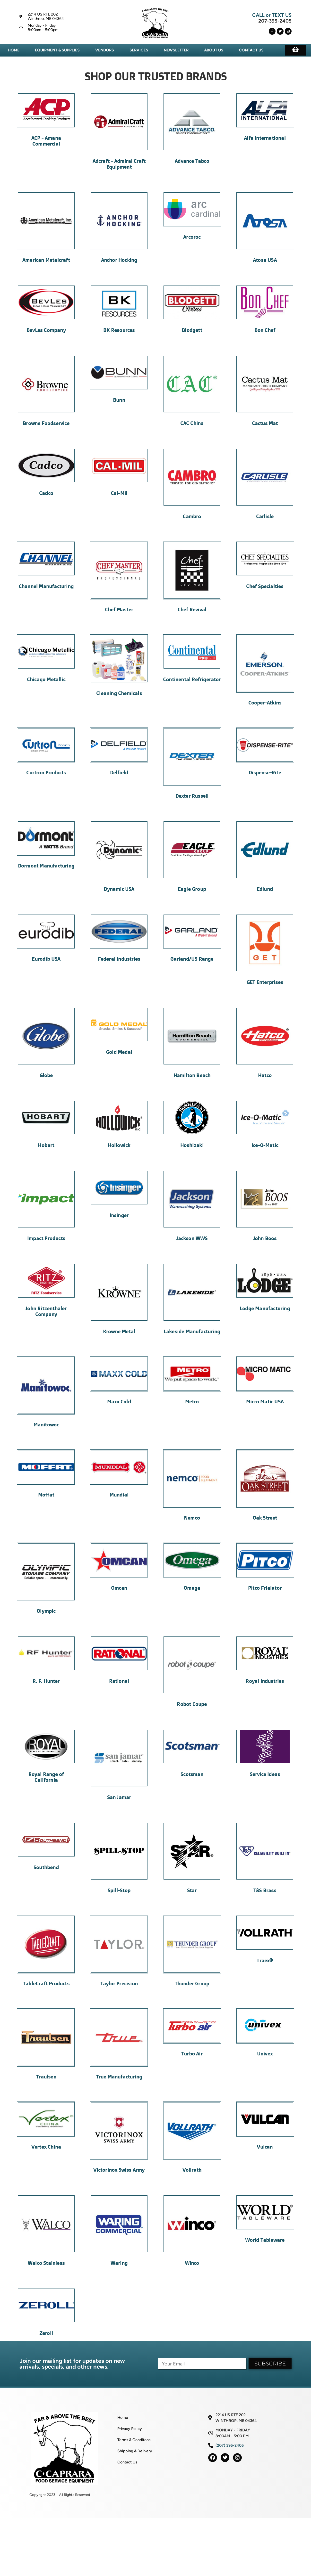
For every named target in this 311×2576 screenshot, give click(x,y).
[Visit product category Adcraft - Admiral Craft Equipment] (119, 132)
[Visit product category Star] (192, 1859)
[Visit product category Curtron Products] (46, 753)
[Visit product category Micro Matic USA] (265, 1381)
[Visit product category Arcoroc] (192, 217)
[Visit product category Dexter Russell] (192, 764)
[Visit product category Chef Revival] (192, 578)
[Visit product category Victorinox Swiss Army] (119, 2138)
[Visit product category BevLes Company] (46, 310)
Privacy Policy (129, 2428)
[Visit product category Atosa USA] (265, 228)
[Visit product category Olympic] (46, 1579)
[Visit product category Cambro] (192, 485)
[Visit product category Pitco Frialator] (265, 1568)
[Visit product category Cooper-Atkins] (265, 671)
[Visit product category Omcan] (119, 1568)
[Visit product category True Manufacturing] (119, 2045)
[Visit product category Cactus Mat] (265, 392)
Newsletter (176, 50)
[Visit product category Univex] (265, 2033)
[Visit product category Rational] (119, 1661)
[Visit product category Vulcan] (265, 2127)
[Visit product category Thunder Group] (192, 1952)
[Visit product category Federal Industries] (119, 939)
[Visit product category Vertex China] (46, 2127)
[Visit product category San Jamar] (119, 1766)
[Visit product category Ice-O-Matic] (265, 1125)
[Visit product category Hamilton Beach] (192, 1044)
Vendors (104, 50)
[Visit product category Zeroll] (46, 2313)
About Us (213, 50)
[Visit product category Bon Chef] (265, 310)
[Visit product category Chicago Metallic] (46, 659)
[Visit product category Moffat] (46, 1474)
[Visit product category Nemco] (192, 1486)
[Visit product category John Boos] (265, 1207)
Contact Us (251, 50)
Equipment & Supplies (57, 50)
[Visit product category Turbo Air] (192, 2033)
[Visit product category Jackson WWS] (192, 1207)
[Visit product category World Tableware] (265, 2220)
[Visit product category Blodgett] (192, 310)
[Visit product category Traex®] (265, 1940)
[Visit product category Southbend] (46, 1847)
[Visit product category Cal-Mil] (119, 473)
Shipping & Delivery (134, 2451)
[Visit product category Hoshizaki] (192, 1125)
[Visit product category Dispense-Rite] (265, 753)
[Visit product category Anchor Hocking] (119, 228)
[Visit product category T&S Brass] (265, 1859)
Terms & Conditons (133, 2439)
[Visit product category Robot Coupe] (192, 1672)
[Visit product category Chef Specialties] (265, 566)
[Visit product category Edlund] (265, 857)
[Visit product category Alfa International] (265, 118)
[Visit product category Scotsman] (192, 1754)
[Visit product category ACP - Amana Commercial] (46, 121)
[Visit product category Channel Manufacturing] (46, 566)
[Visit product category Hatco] (265, 1044)
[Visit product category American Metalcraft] (46, 228)
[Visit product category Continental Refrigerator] (192, 659)
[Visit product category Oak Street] (265, 1486)
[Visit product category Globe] (46, 1044)
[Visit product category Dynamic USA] (119, 857)
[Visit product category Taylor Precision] (119, 1952)
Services (139, 50)
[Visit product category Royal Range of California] (46, 1757)
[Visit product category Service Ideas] (265, 1754)
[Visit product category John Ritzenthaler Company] (46, 1291)
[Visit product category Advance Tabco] (192, 129)
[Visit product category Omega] (192, 1568)
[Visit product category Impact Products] (46, 1207)
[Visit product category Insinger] (119, 1195)
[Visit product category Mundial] (119, 1474)
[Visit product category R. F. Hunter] (46, 1661)
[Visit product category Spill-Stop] (119, 1859)
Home (13, 50)
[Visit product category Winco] (192, 2231)
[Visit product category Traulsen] (46, 2045)
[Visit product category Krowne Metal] (119, 1300)
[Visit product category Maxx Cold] (119, 1381)
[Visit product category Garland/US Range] (192, 939)
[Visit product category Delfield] (119, 753)
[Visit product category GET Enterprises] (265, 951)
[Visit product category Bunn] (119, 380)
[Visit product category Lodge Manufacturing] (265, 1288)
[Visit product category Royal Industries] (265, 1661)
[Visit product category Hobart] (46, 1125)
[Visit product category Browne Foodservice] (46, 392)
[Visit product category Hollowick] (119, 1125)
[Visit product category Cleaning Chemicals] (119, 666)
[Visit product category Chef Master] (119, 578)
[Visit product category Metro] (192, 1381)
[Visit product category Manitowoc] (46, 1393)
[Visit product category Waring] (119, 2231)
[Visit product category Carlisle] (265, 485)
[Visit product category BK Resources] (119, 310)
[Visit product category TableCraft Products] (46, 1952)
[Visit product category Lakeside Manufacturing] (192, 1300)
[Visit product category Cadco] (46, 473)
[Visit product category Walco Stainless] (46, 2231)
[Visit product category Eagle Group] (192, 857)
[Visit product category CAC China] (192, 392)
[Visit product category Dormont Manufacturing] (46, 846)
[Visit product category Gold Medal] (119, 1032)
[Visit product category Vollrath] (192, 2138)
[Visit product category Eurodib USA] (46, 939)
